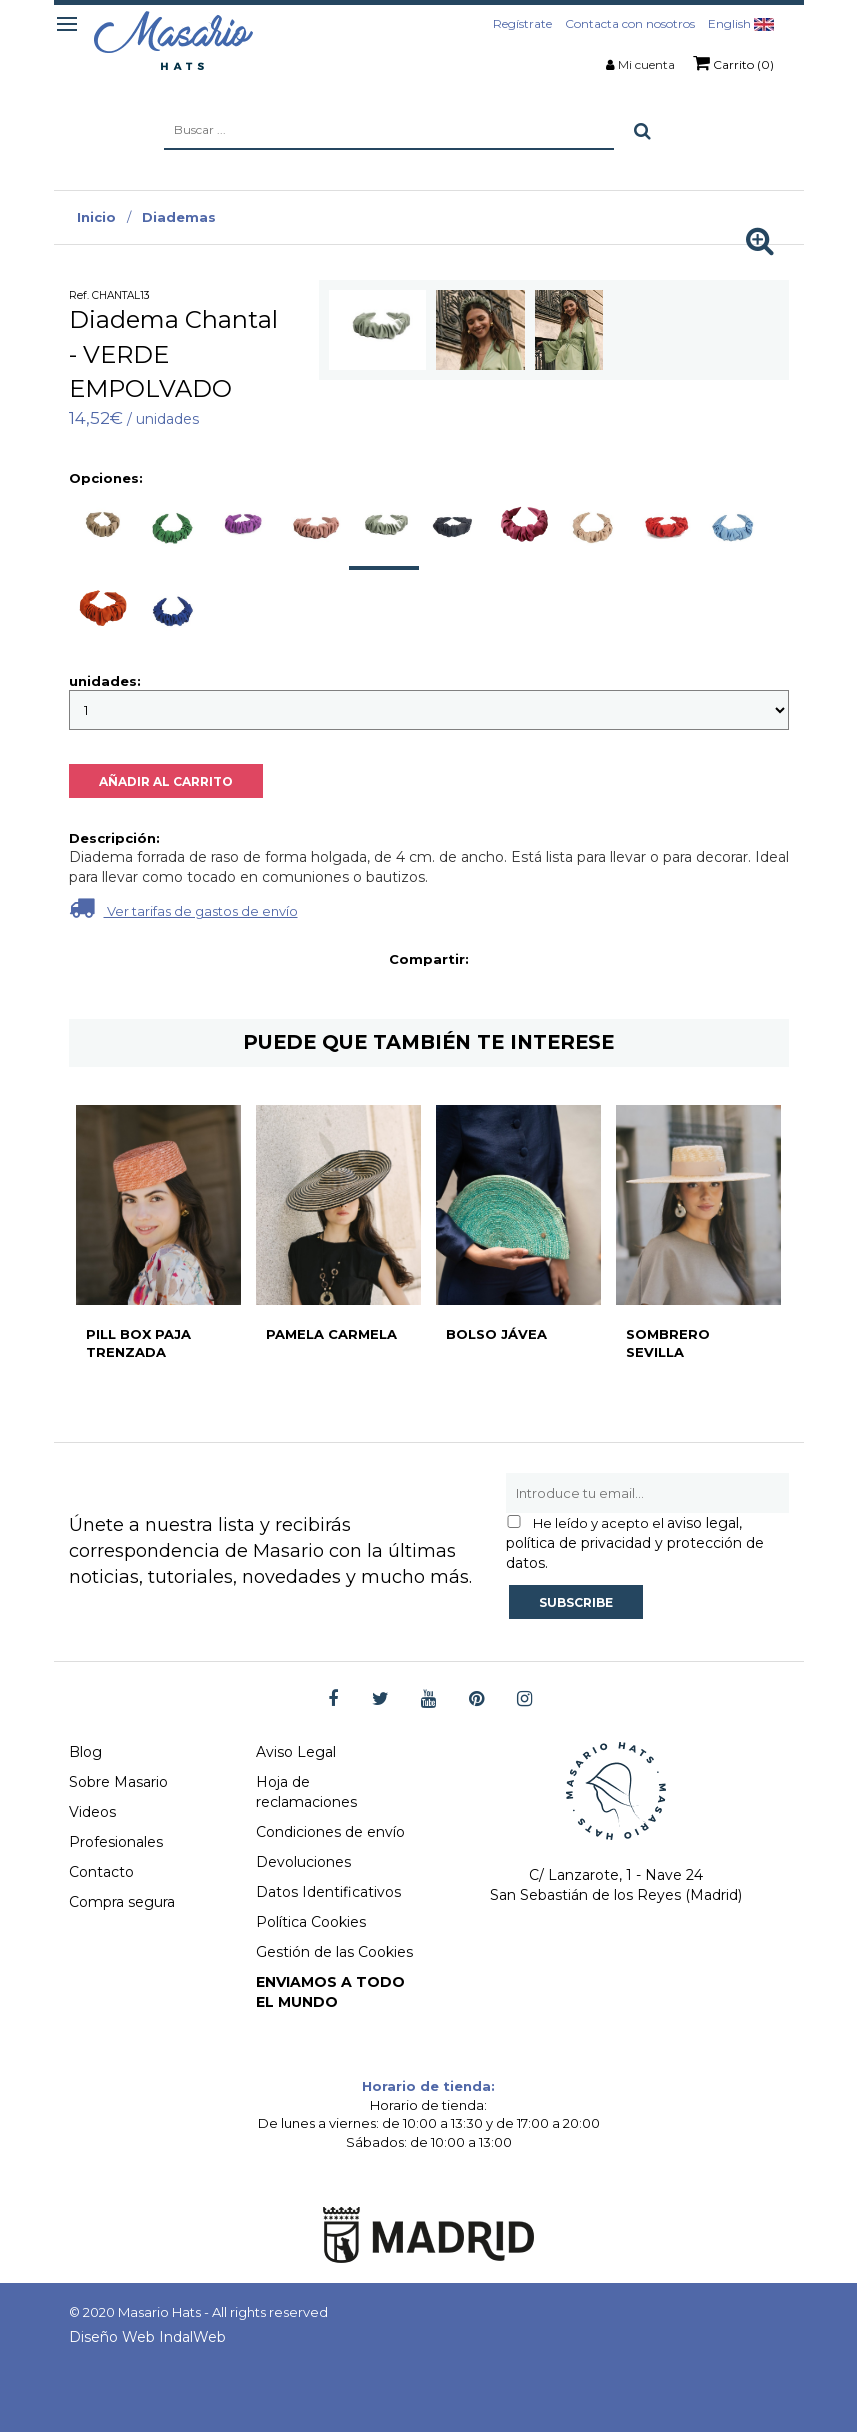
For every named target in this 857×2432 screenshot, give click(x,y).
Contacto (101, 1872)
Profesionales (116, 1842)
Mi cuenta (646, 64)
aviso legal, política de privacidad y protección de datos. (635, 1543)
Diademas (179, 217)
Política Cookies (311, 1922)
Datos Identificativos (328, 1892)
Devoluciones (303, 1862)
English (741, 23)
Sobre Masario (118, 1782)
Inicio (96, 217)
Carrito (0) (733, 63)
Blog (85, 1752)
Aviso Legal (296, 1752)
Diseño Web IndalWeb (147, 2337)
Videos (92, 1812)
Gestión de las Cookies (334, 1952)
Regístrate (522, 23)
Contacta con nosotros (630, 23)
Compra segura (122, 1902)
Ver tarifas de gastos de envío (183, 907)
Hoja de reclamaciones (306, 1792)
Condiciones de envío (330, 1832)
